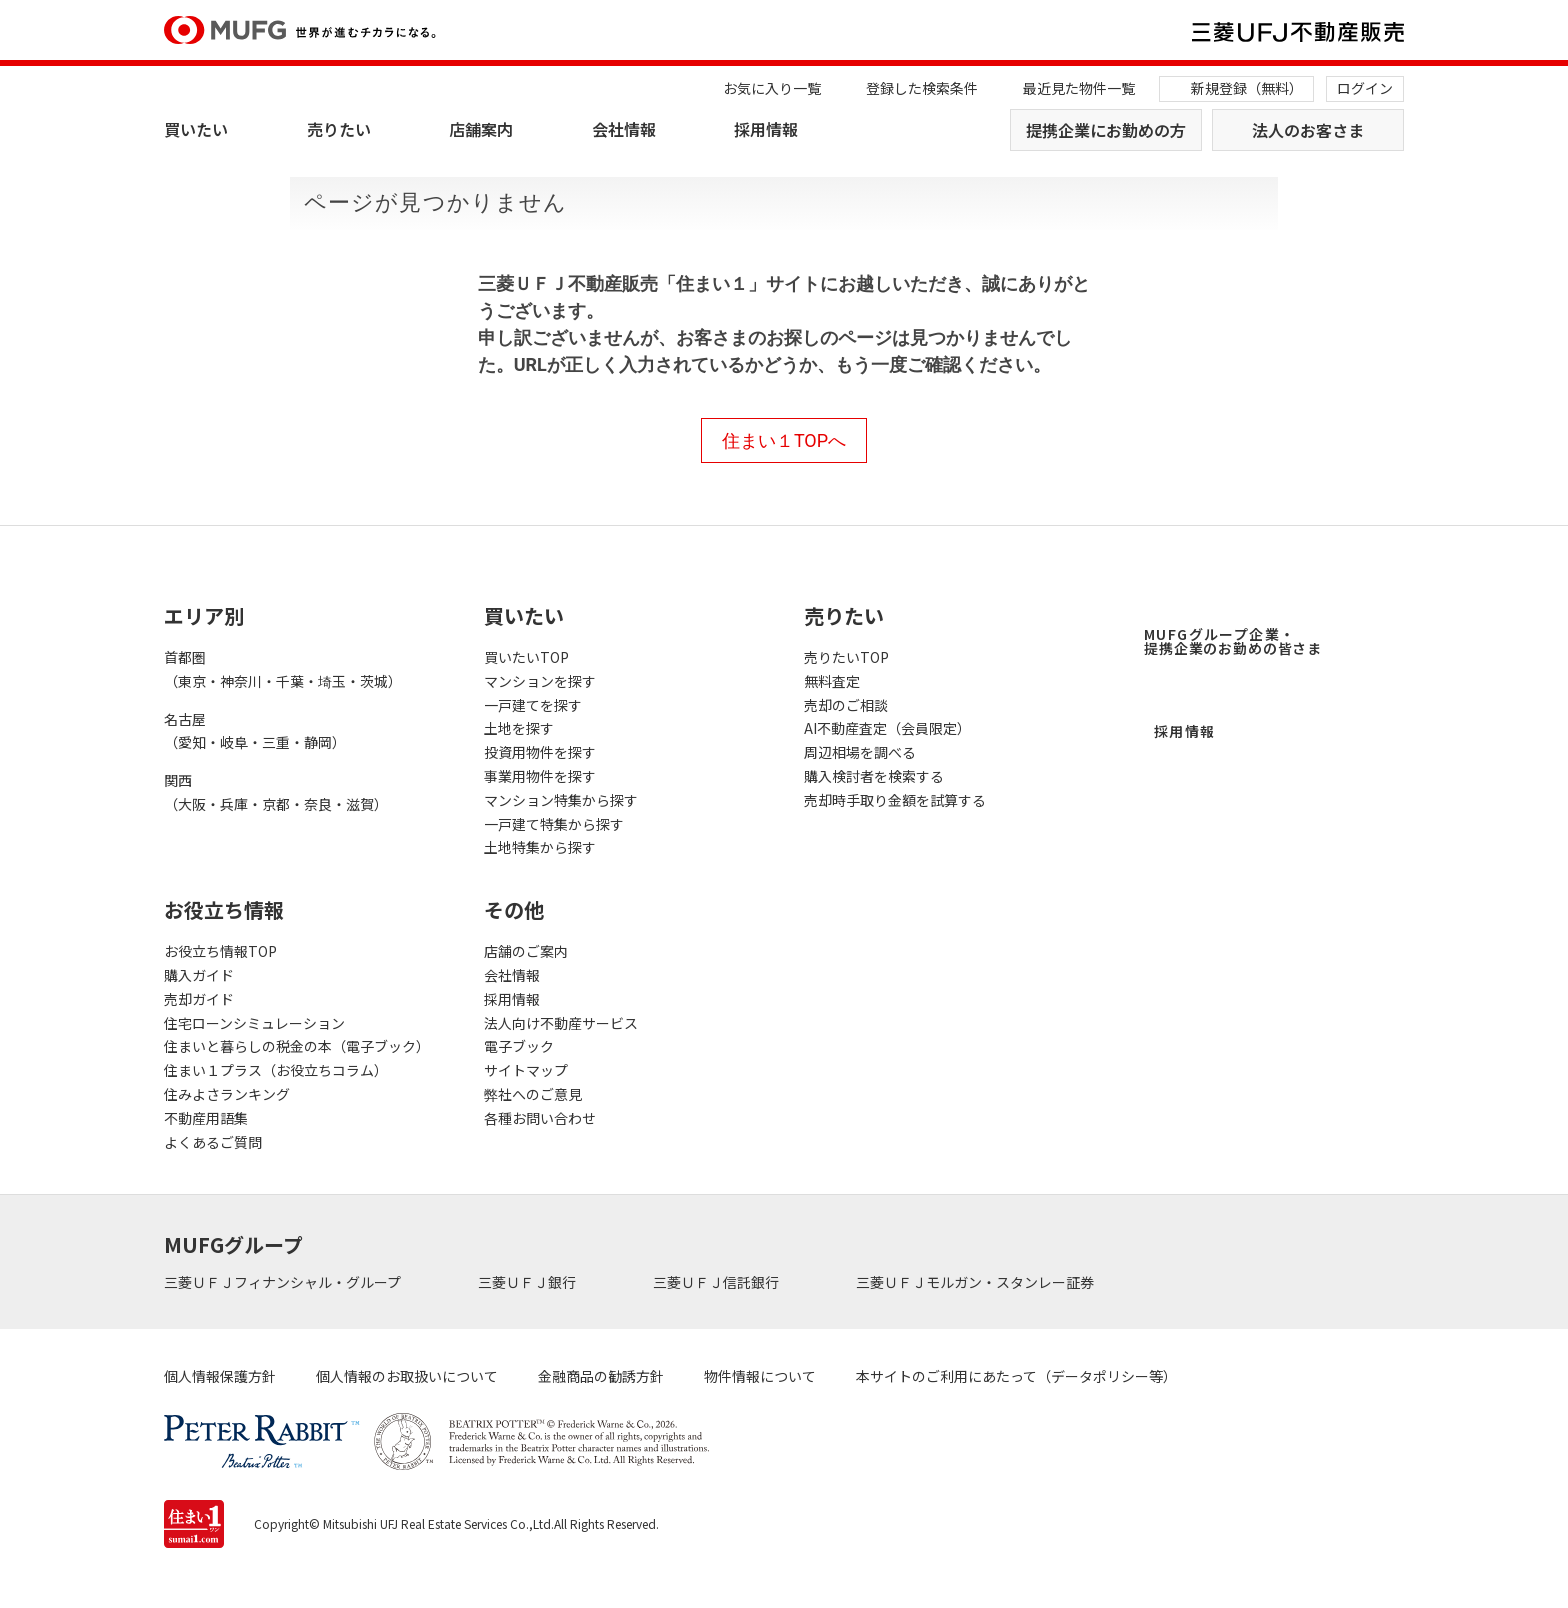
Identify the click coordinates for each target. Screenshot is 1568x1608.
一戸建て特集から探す (554, 824)
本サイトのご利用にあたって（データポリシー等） (1016, 1376)
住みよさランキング (227, 1094)
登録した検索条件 (922, 88)
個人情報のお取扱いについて (407, 1376)
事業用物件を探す (540, 776)
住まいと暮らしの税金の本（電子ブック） (297, 1046)
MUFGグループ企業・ (1233, 641)
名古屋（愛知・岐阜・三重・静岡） (255, 731)
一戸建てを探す (533, 705)
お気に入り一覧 (772, 88)
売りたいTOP (846, 657)
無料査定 (832, 681)
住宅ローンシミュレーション (254, 1023)
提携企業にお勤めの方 (1106, 130)
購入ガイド (199, 975)
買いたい (196, 129)
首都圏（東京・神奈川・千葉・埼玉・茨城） (283, 669)
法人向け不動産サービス (561, 1023)
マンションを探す (540, 681)
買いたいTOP (526, 657)
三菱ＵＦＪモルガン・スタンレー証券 (976, 1282)
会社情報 (624, 129)
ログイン (1365, 88)
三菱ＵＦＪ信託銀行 (717, 1282)
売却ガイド (199, 999)
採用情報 (766, 129)
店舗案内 (481, 129)
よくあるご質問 (213, 1142)
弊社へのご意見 (533, 1094)
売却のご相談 (846, 705)
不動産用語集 (206, 1118)
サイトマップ (526, 1070)
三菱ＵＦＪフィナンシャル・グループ (284, 1282)
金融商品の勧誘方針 (601, 1376)
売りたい (339, 129)
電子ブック (519, 1046)
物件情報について (760, 1376)
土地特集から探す (540, 847)
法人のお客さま (1308, 130)
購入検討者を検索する (874, 776)
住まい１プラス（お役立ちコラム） (276, 1070)
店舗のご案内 (526, 951)
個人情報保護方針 (220, 1376)
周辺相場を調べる (860, 752)
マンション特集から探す (561, 800)
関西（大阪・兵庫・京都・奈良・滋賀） (276, 792)
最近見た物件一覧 (1079, 88)
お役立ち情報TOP (220, 951)
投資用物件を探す (540, 752)
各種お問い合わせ (540, 1118)
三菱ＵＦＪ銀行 (528, 1282)
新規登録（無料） (1247, 88)
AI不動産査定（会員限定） (887, 728)
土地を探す (519, 728)
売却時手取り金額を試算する (895, 800)
